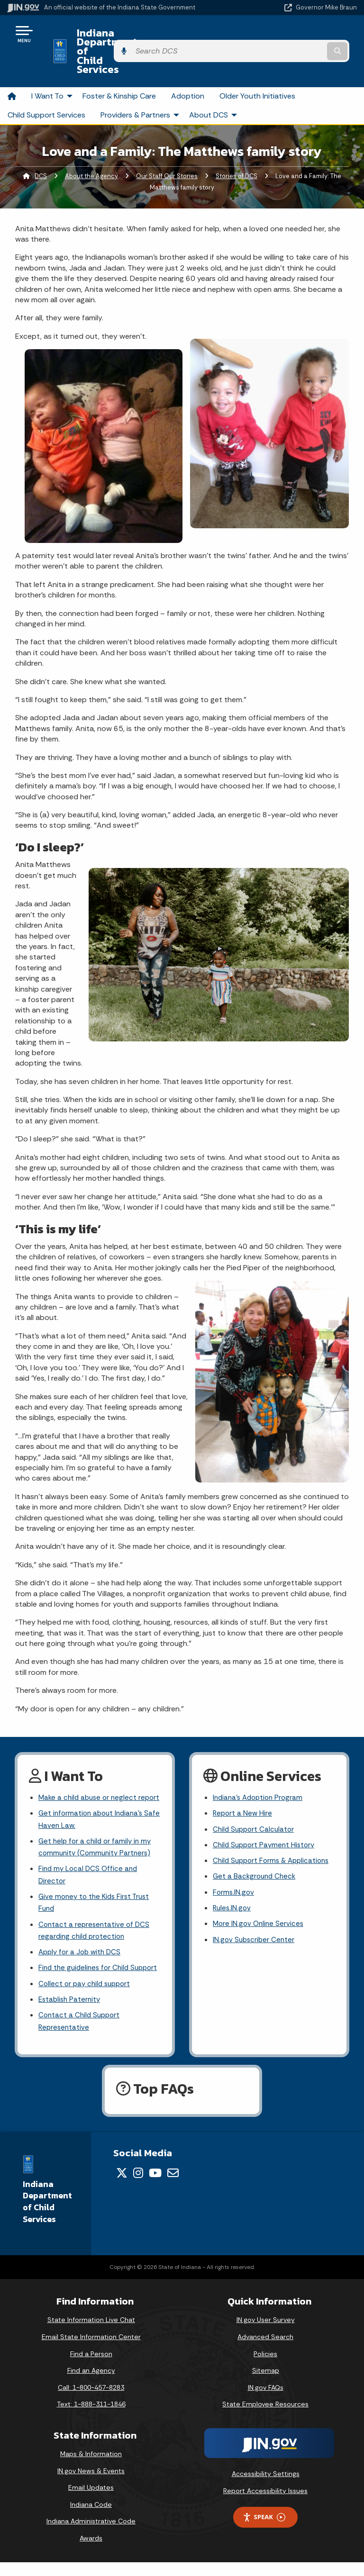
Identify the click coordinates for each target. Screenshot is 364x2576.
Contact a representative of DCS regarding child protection (95, 1925)
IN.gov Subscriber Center (255, 1934)
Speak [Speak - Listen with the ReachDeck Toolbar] (264, 2531)
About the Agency (91, 149)
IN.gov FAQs (265, 2401)
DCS (41, 149)
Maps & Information (91, 2467)
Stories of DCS (236, 149)
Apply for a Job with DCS (81, 1948)
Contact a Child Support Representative (80, 2034)
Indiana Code (91, 2518)
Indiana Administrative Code (91, 2535)
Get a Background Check (256, 1867)
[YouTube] (155, 2186)
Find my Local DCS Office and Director (89, 1866)
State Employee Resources (265, 2418)
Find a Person (91, 2367)
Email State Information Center (91, 2350)
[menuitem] (12, 69)
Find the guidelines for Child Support (85, 1971)
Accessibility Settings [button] (266, 2487)
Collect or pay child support (86, 1994)
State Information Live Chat (91, 2334)
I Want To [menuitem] (53, 69)
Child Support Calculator (255, 1804)
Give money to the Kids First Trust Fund (96, 1895)
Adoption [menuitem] (187, 69)
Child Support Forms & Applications (251, 1844)
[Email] (173, 2186)
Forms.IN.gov (234, 1884)
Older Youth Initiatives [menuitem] (257, 69)
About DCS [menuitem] (214, 87)
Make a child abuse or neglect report (89, 1777)
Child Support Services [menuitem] (46, 87)
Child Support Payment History (266, 1821)
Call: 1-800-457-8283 (91, 2401)
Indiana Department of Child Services (138, 37)
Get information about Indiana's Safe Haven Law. (93, 1807)
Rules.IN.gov (233, 1901)
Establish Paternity (70, 2011)
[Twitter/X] (121, 2186)
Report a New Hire (243, 1788)
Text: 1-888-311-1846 (91, 2418)
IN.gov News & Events (91, 2484)
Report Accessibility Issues (265, 2504)
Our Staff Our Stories (167, 149)
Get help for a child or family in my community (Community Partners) (96, 1836)
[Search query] (306, 37)
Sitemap (265, 2384)
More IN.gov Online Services (260, 1917)
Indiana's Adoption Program (260, 1771)
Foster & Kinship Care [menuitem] (119, 69)
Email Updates (91, 2501)
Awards (91, 2552)
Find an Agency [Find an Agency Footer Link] (91, 2384)
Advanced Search (265, 2350)
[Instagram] (138, 2186)
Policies (265, 2367)
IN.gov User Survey (266, 2334)
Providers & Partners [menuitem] (141, 87)
